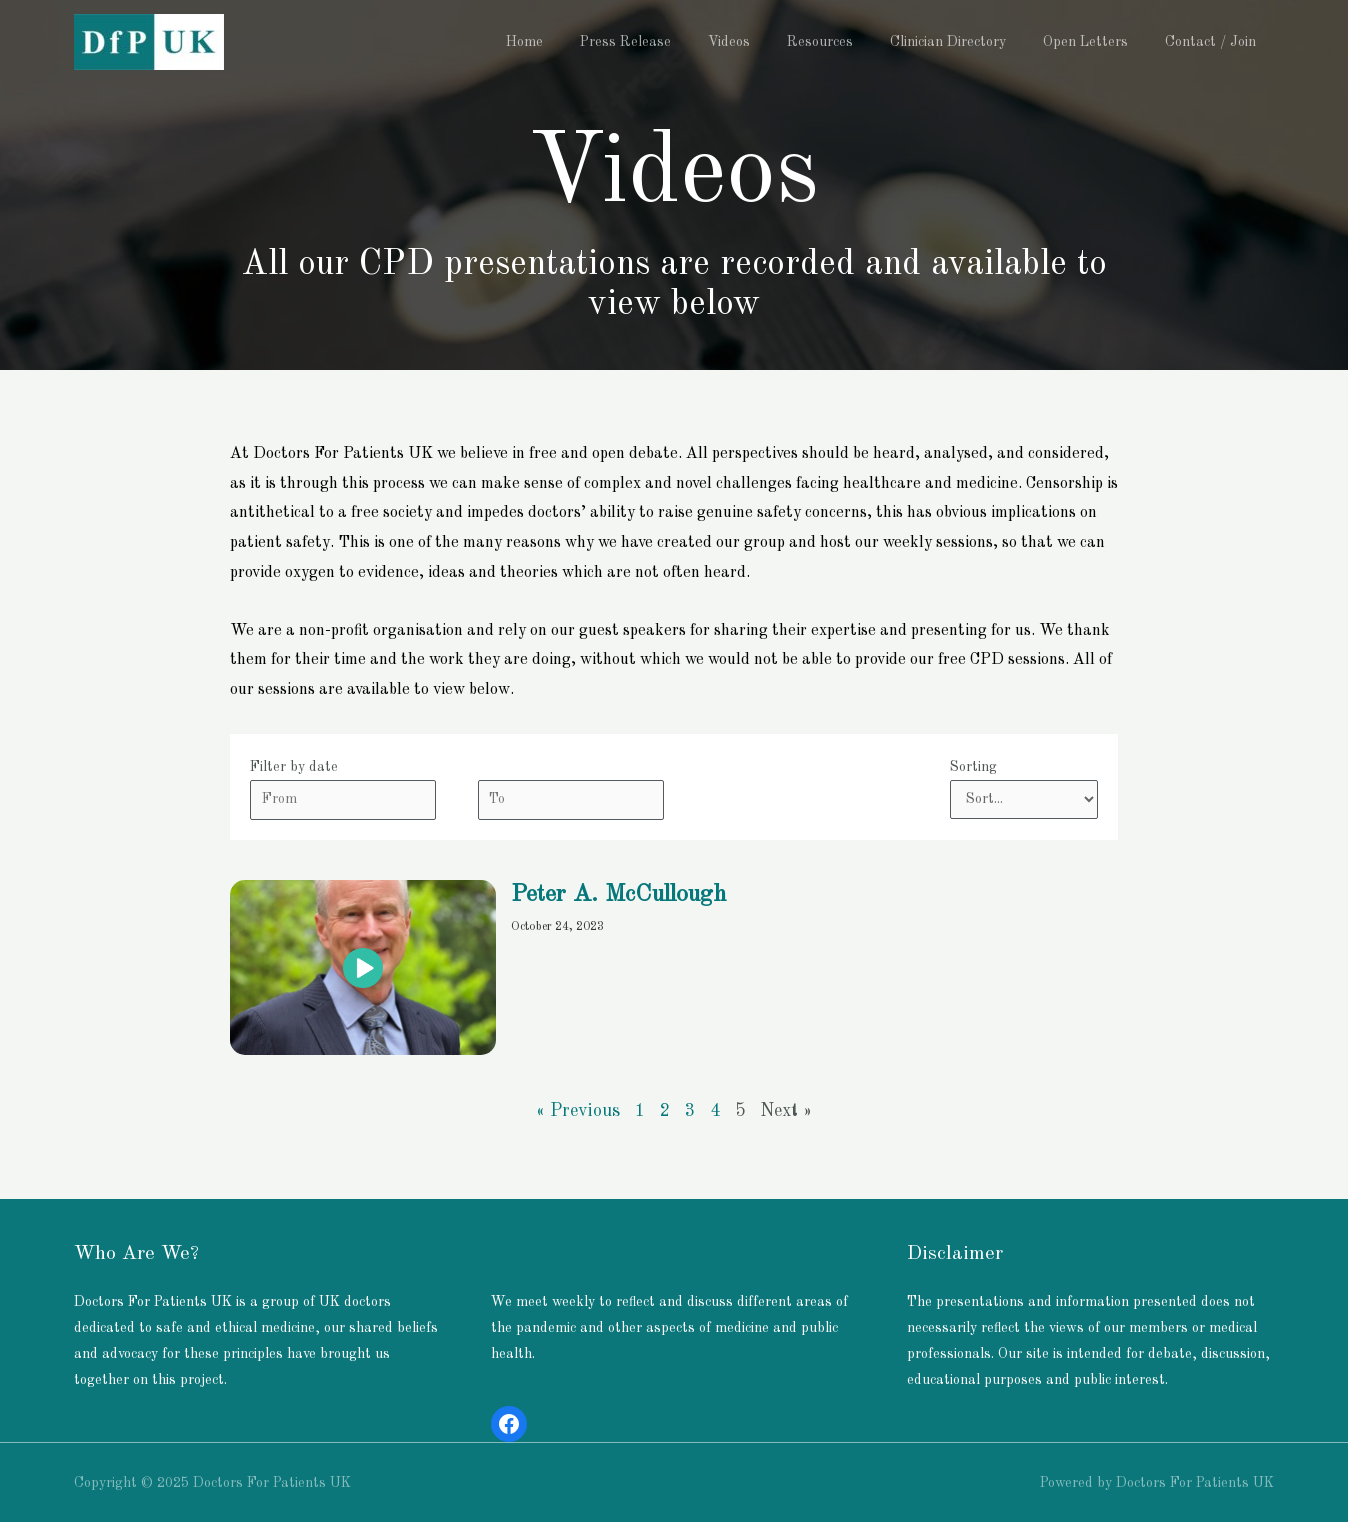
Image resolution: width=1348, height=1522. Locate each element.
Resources (851, 42)
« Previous (578, 1111)
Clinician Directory (970, 42)
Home (582, 42)
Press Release (674, 42)
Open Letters (1098, 42)
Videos (769, 42)
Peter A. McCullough (618, 895)
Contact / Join (1214, 42)
